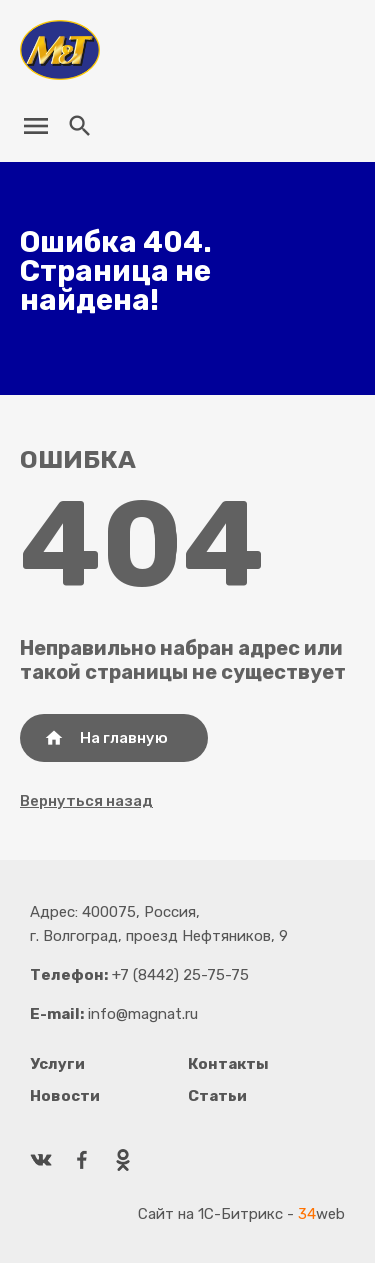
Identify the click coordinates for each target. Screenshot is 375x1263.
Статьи (217, 1096)
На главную (106, 738)
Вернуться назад (86, 801)
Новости (65, 1096)
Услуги (57, 1064)
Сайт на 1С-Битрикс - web (241, 1214)
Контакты (228, 1064)
